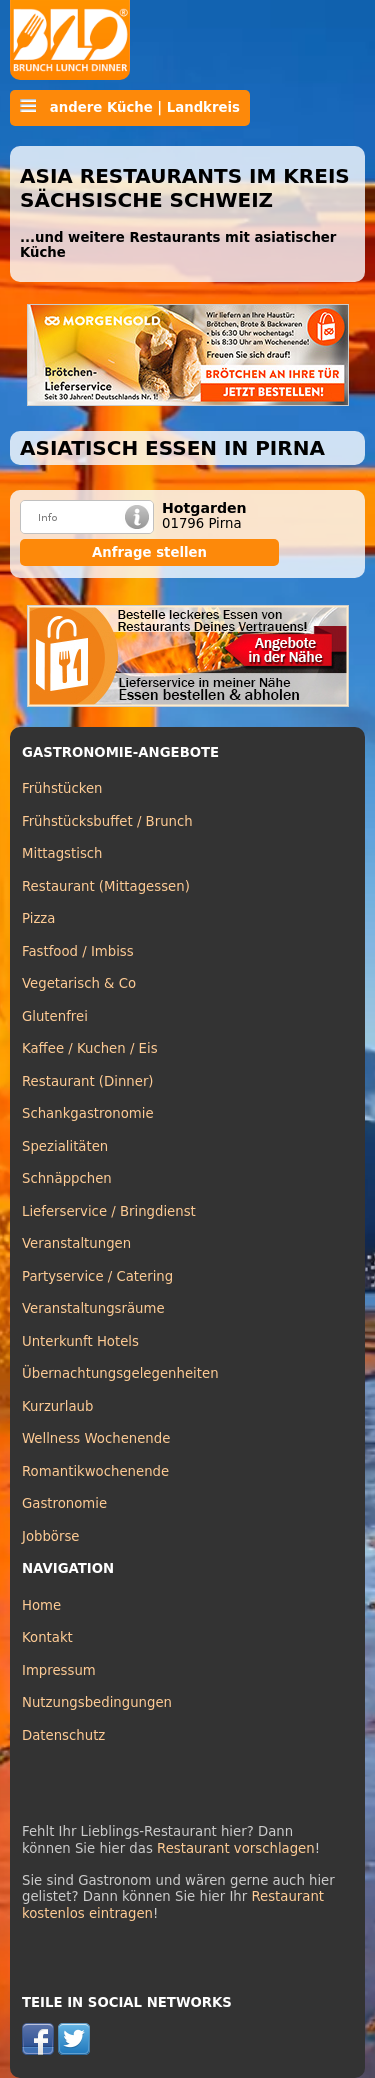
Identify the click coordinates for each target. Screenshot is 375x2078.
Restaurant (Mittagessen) (106, 886)
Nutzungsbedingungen (97, 1702)
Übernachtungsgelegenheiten (120, 1373)
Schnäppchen (67, 1178)
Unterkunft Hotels (80, 1341)
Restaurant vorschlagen (236, 1848)
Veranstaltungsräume (93, 1308)
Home (41, 1605)
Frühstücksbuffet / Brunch (107, 821)
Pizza (38, 918)
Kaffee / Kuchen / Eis (90, 1048)
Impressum (59, 1670)
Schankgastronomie (88, 1113)
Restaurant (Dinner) (88, 1081)
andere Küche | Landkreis (130, 107)
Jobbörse (51, 1536)
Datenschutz (63, 1735)
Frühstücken (62, 788)
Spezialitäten (65, 1146)
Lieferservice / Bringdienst (109, 1211)
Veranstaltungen (76, 1243)
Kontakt (47, 1637)
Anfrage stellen (149, 552)
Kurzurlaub (57, 1406)
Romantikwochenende (95, 1471)
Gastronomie (64, 1503)
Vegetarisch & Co (79, 983)
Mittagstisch (62, 853)
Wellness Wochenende (96, 1438)
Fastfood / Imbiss (78, 951)
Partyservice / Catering (97, 1276)
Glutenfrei (55, 1016)
